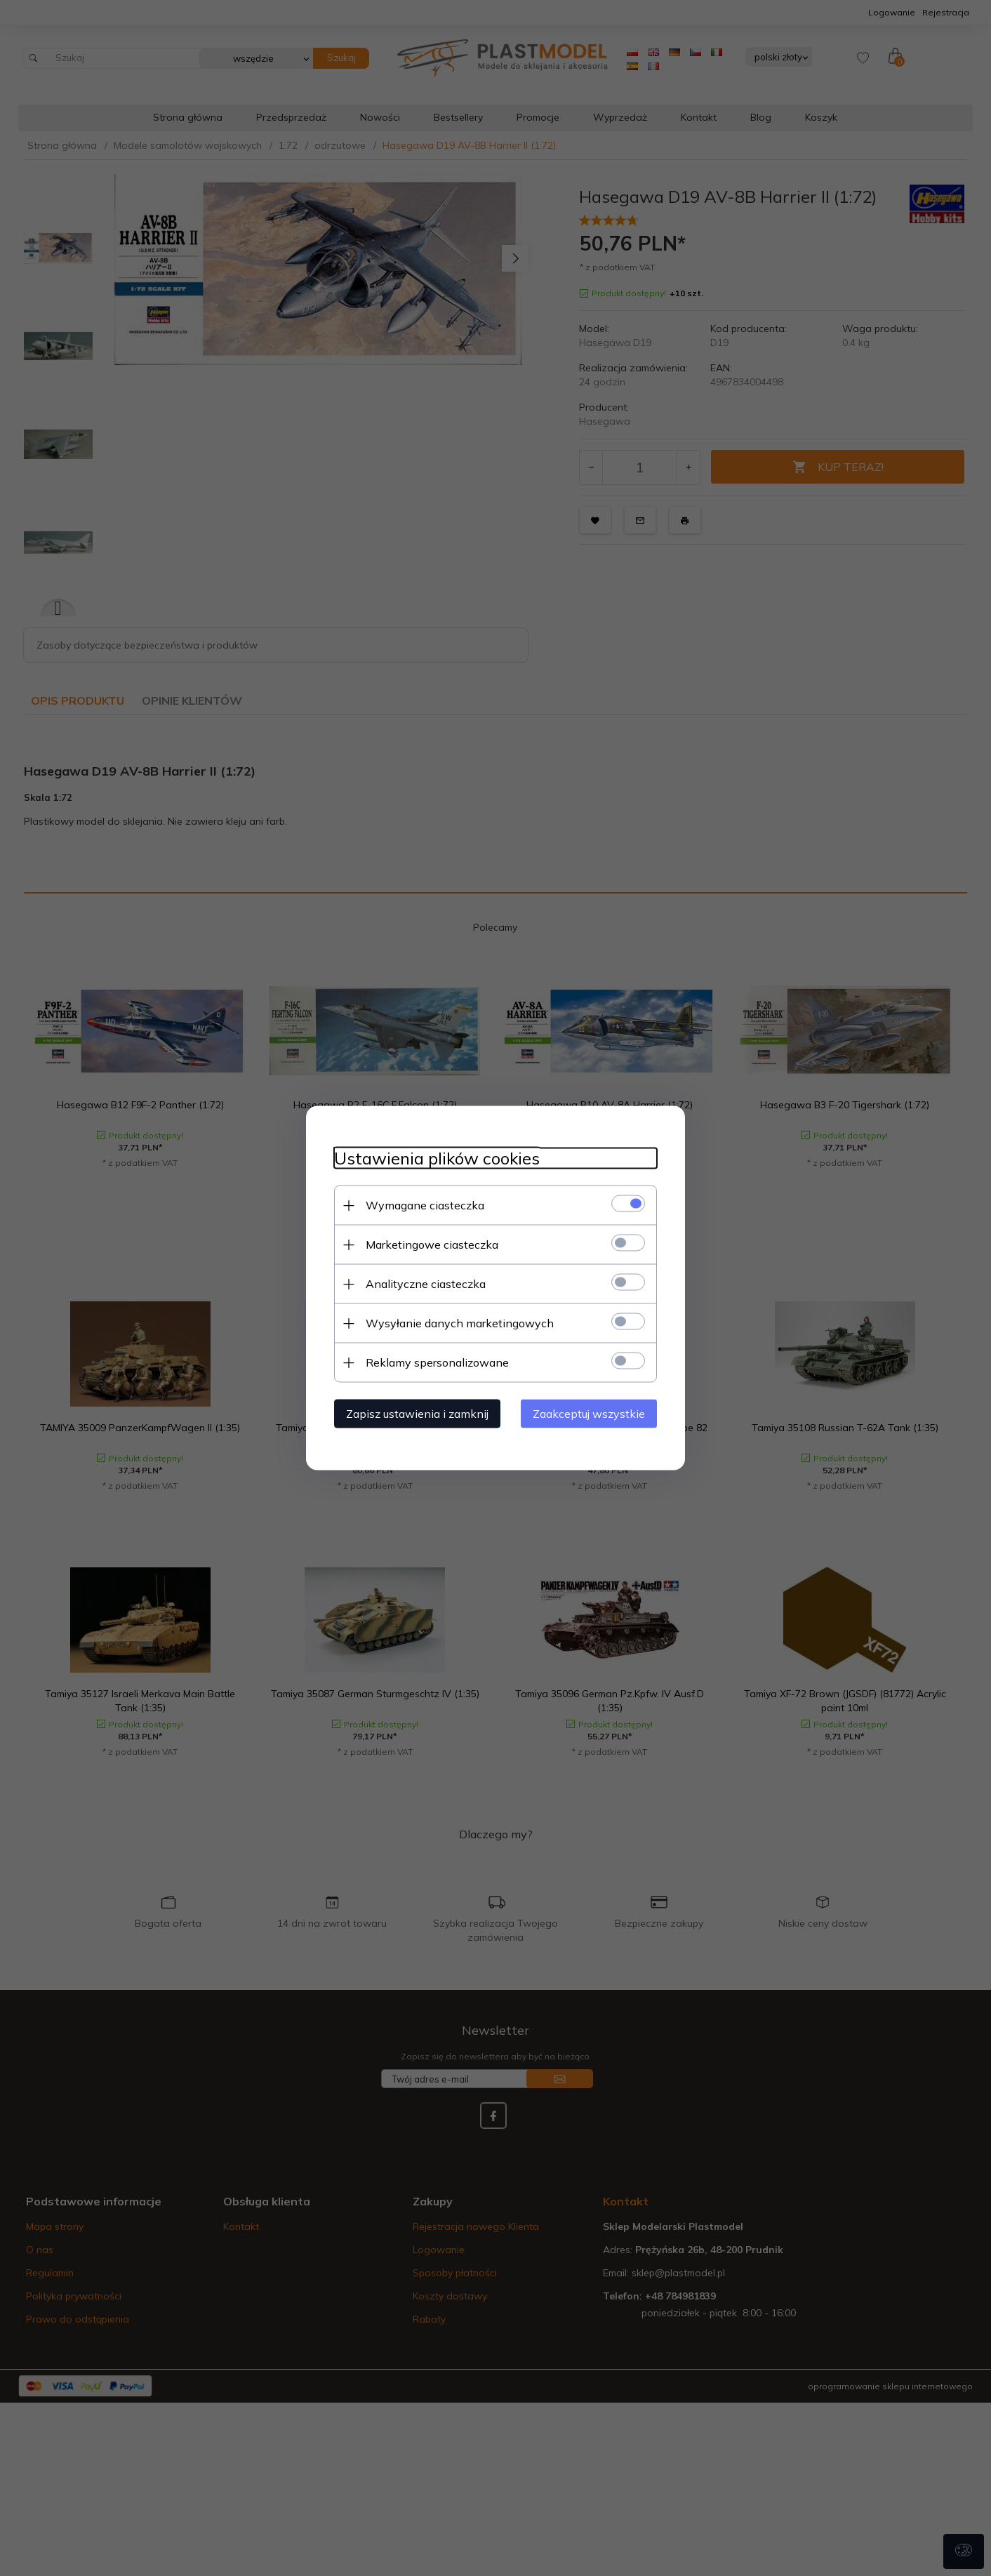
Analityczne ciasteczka (426, 1284)
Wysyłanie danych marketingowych (460, 1323)
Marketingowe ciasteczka (432, 1244)
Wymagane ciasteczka (425, 1205)
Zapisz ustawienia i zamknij (417, 1414)
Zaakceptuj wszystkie (589, 1414)
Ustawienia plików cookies (437, 1158)
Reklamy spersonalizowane (437, 1362)
